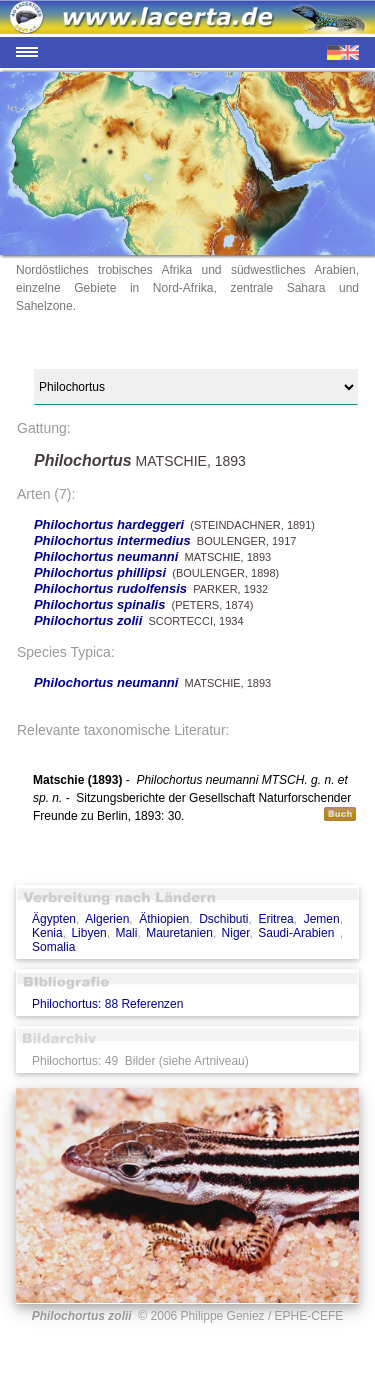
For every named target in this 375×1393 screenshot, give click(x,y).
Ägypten (54, 919)
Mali (126, 933)
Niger (236, 933)
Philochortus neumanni (106, 556)
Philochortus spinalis (99, 604)
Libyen (88, 933)
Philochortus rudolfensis (110, 588)
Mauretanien (179, 933)
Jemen (322, 919)
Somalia (53, 947)
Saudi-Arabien (298, 933)
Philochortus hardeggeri (109, 524)
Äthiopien (164, 919)
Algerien (107, 919)
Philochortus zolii (88, 620)
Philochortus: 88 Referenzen (107, 1004)
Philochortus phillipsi (100, 572)
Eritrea (275, 919)
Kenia (47, 933)
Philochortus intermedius (112, 540)
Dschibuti (223, 919)
